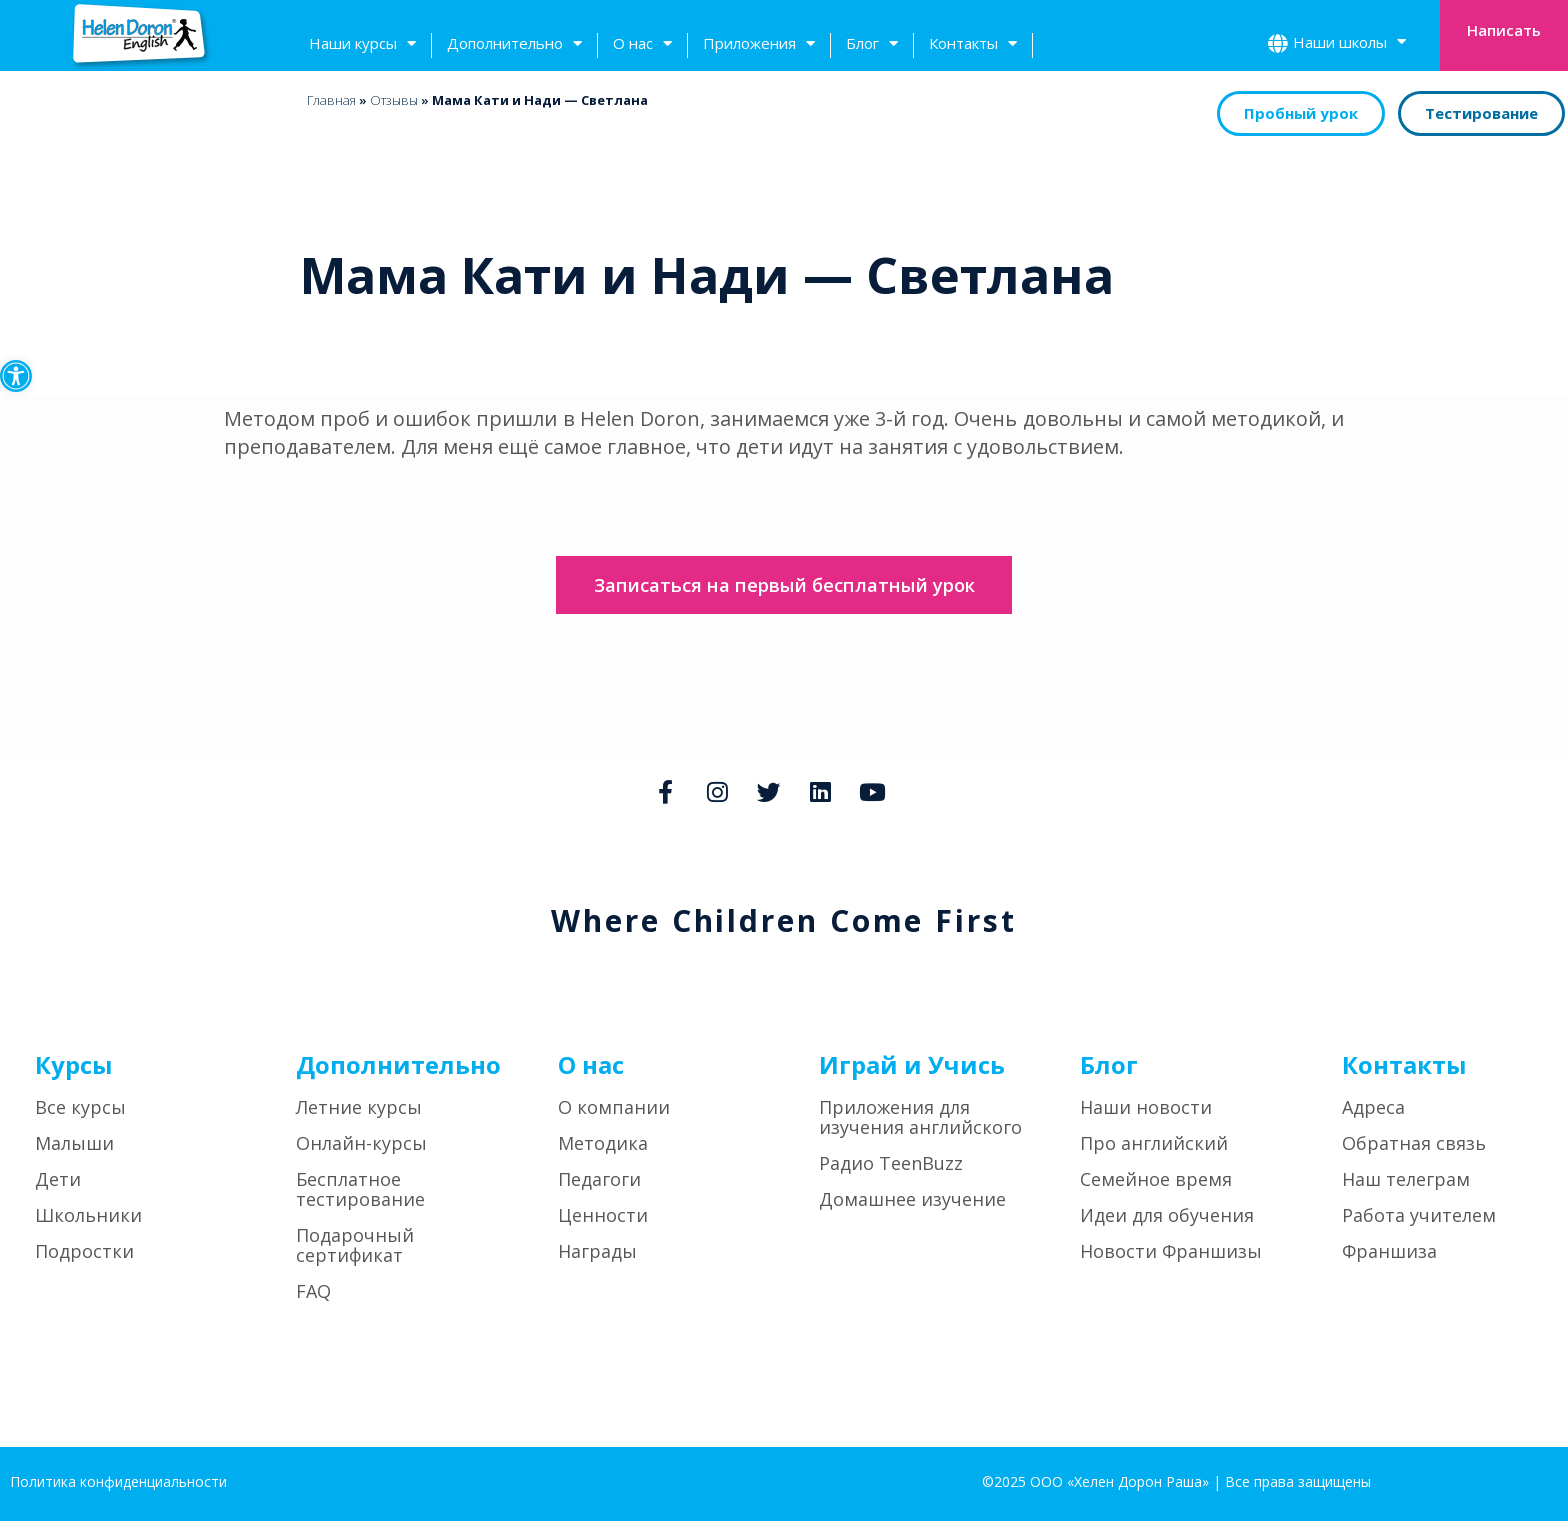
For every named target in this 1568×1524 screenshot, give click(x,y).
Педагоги (599, 1182)
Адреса (1373, 1110)
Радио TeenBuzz (891, 1166)
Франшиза (1389, 1254)
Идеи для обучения (1167, 1218)
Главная (331, 100)
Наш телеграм (1406, 1182)
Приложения (759, 45)
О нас (642, 45)
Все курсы (80, 1110)
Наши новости (1146, 1110)
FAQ (313, 1294)
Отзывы (394, 100)
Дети (58, 1182)
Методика (603, 1146)
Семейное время (1156, 1182)
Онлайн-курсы (361, 1146)
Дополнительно (514, 45)
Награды (597, 1254)
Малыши (74, 1146)
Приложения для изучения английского (920, 1120)
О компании (614, 1110)
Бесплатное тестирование (360, 1192)
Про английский (1154, 1146)
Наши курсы (362, 45)
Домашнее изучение (912, 1202)
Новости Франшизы (1171, 1254)
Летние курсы (359, 1110)
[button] (16, 376)
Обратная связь (1414, 1146)
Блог (872, 45)
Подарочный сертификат (355, 1248)
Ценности (603, 1218)
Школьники (88, 1218)
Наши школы (1349, 44)
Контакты (973, 45)
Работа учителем (1419, 1218)
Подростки (84, 1254)
